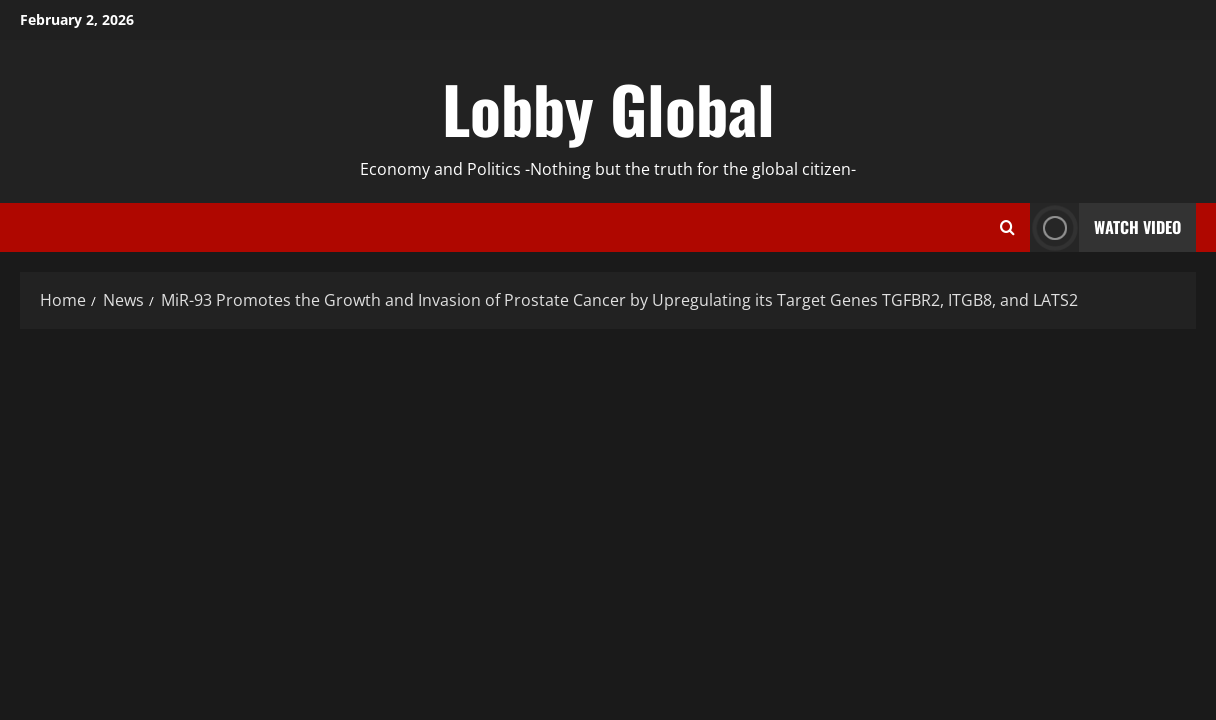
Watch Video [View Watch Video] (1105, 227)
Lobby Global (608, 108)
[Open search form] (1007, 228)
